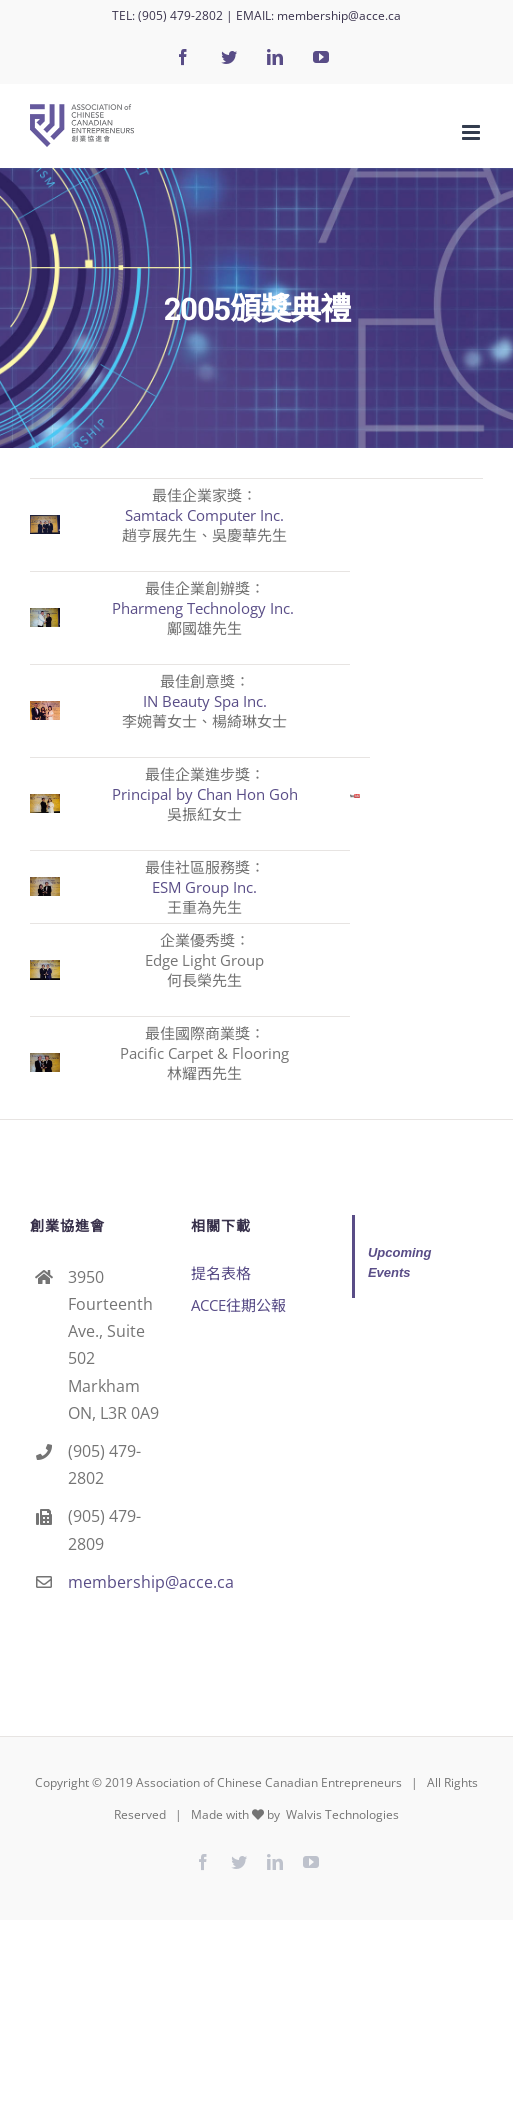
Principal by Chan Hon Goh (205, 794)
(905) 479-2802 (180, 15)
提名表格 (221, 1273)
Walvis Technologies (341, 1814)
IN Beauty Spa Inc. (205, 701)
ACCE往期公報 (238, 1305)
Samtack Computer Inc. (204, 515)
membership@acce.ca (339, 15)
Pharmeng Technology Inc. (205, 608)
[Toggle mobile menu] (472, 132)
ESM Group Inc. (204, 887)
